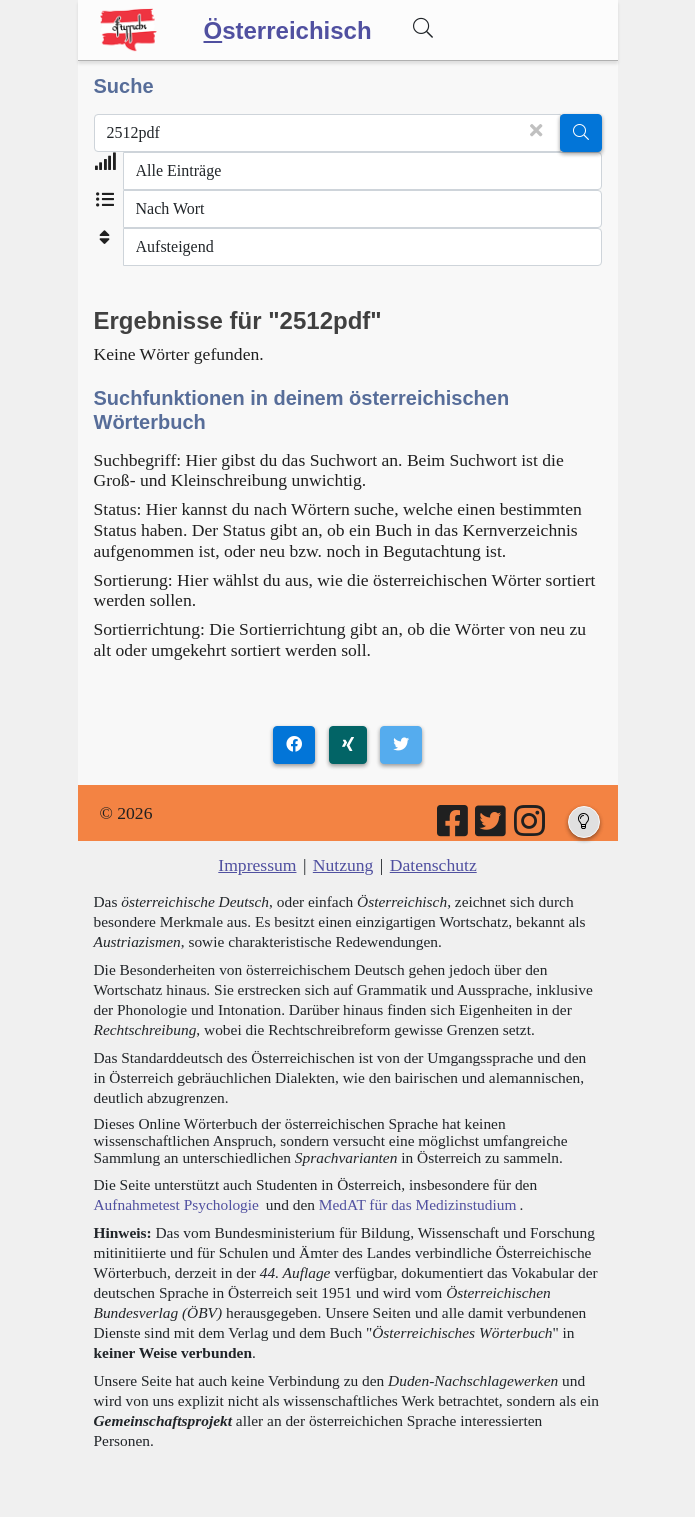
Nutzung (343, 865)
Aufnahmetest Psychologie (176, 1204)
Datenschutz (433, 865)
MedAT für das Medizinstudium (418, 1204)
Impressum (257, 865)
